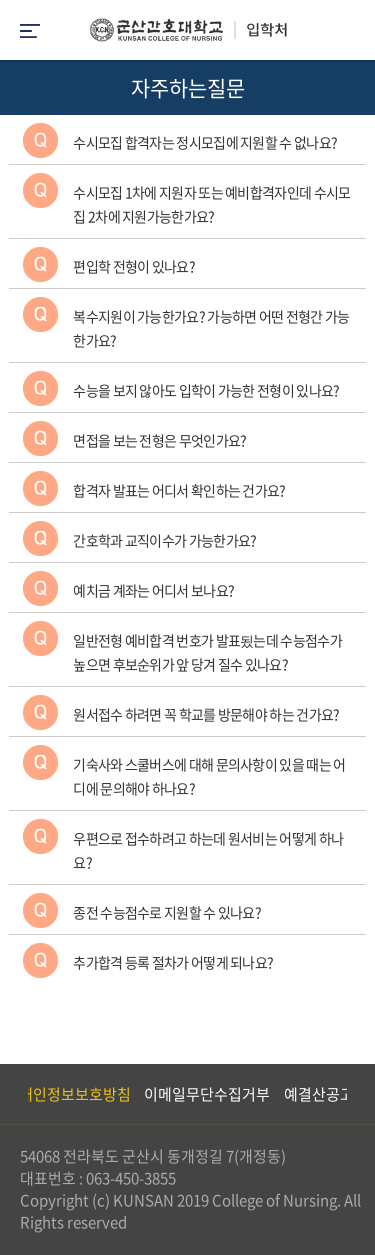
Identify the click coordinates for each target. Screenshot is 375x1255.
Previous (15, 1094)
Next (350, 1094)
